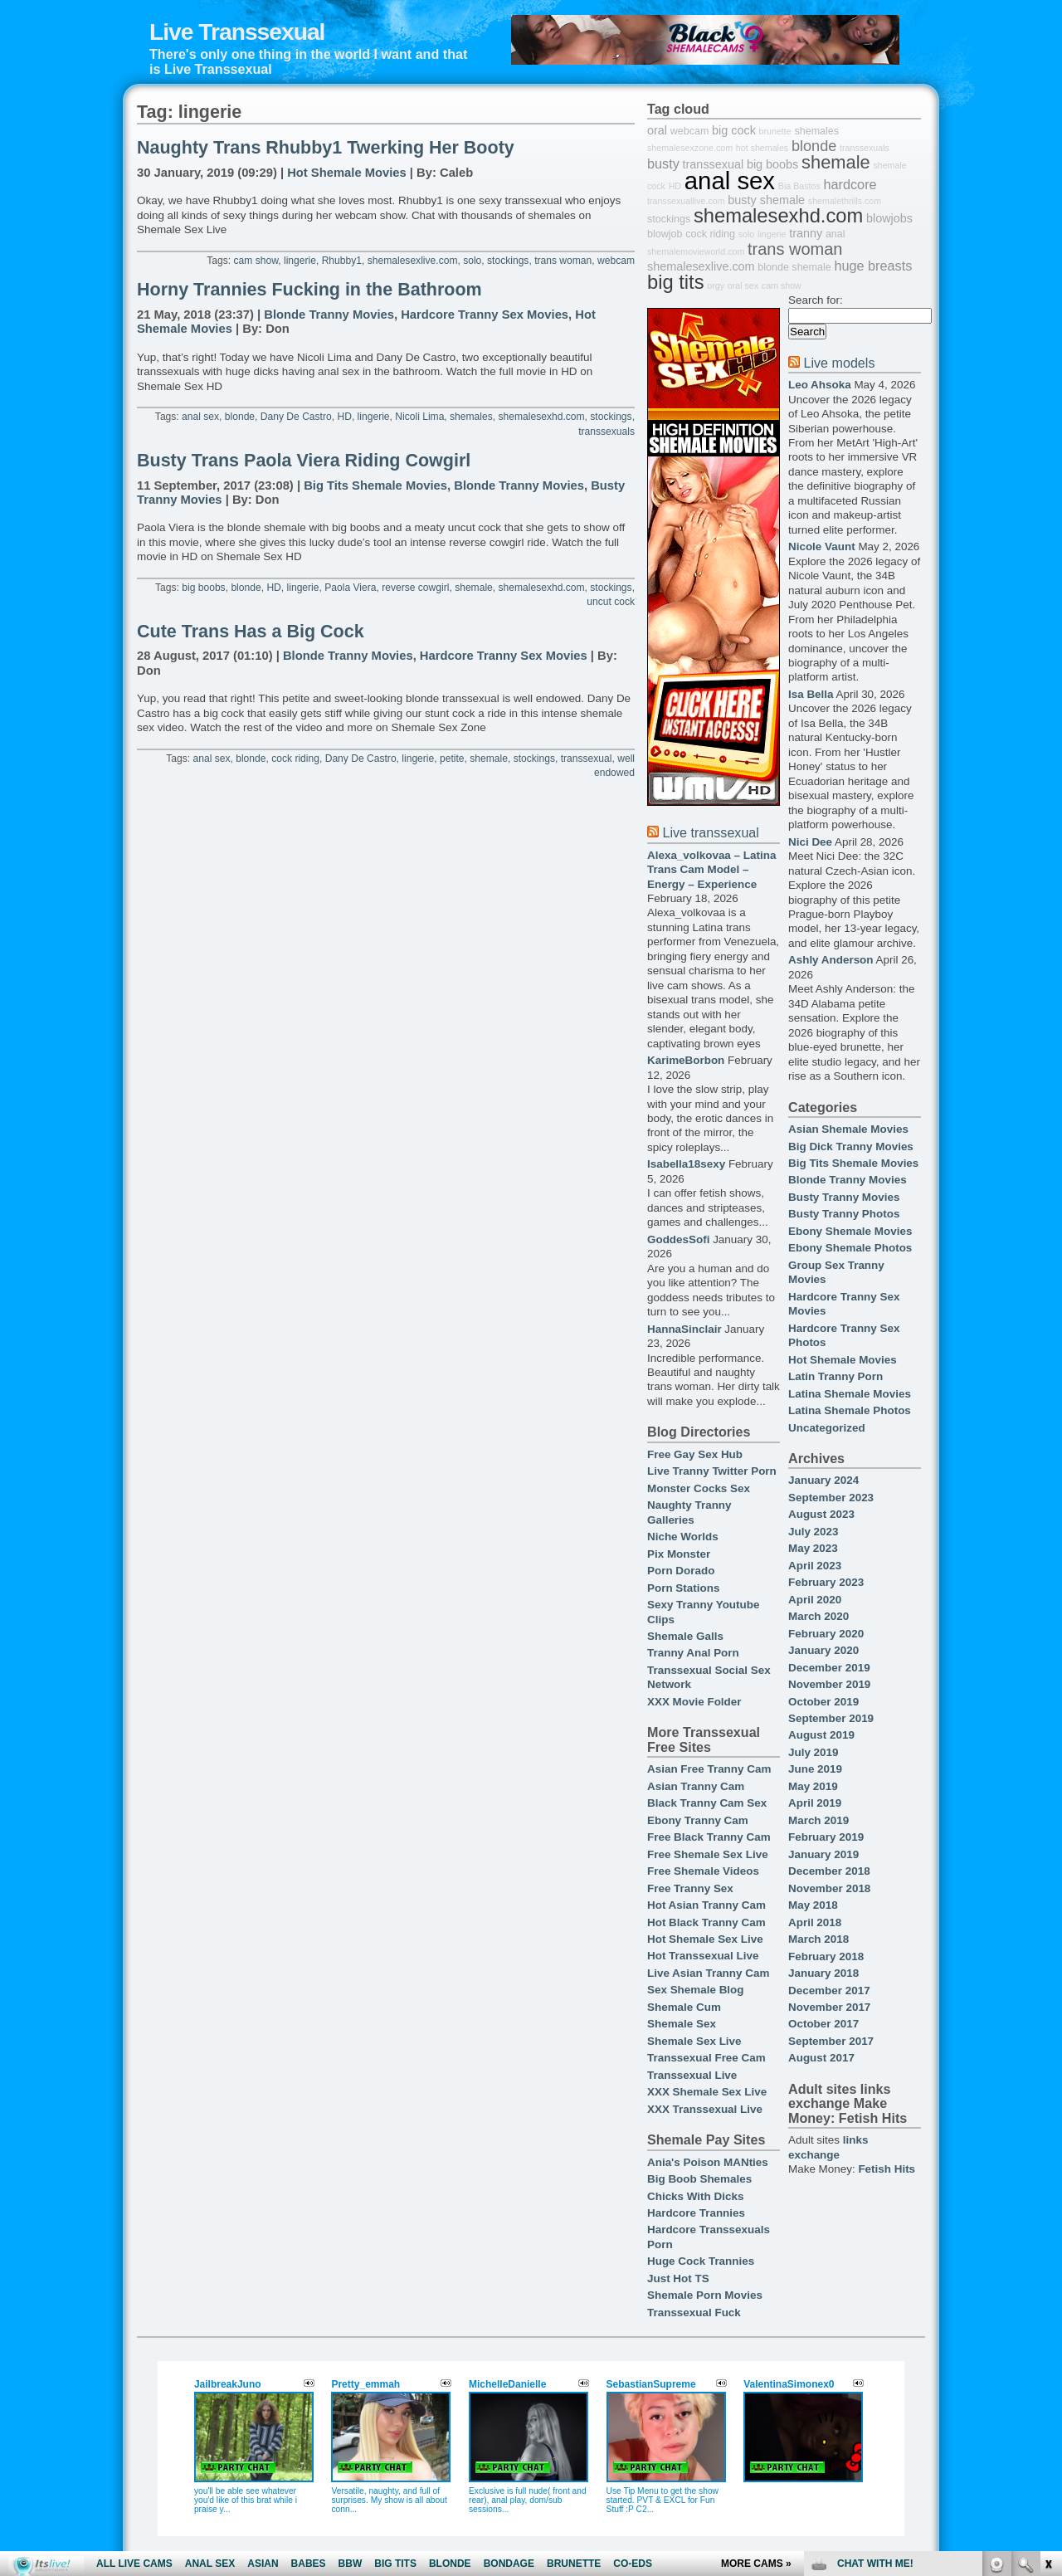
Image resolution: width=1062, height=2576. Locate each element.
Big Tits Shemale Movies (375, 485)
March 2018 (818, 1939)
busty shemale (766, 200)
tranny (805, 233)
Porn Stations (683, 1588)
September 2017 (831, 2041)
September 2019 (831, 1718)
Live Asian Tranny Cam (708, 1973)
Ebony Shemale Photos (850, 1248)
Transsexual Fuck (694, 2312)
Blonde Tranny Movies (329, 314)
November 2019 (829, 1684)
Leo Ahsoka (819, 384)
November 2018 (829, 1888)
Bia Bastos (799, 186)
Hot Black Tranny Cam (706, 1922)
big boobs (203, 587)
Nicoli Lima (419, 416)
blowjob (664, 234)
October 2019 (823, 1701)
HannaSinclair (684, 1329)
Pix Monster (678, 1554)
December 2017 (829, 1990)
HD (344, 416)
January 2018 (823, 1973)
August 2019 (821, 1735)
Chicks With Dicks (695, 2196)
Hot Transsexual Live (702, 1955)
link (1047, 2316)
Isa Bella (811, 694)
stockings (508, 260)
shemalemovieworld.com (695, 251)
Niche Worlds (683, 1536)
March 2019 (818, 1820)
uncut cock (611, 601)
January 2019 (823, 1854)
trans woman (563, 260)
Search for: (815, 300)
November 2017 (829, 2007)
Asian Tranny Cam (695, 1786)
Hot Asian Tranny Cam (706, 1905)
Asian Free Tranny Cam (709, 1769)
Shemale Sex (681, 2023)
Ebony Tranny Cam (697, 1820)
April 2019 (814, 1803)
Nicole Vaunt (821, 546)
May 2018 (813, 1905)
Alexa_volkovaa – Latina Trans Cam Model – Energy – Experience (711, 869)
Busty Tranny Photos (843, 1214)
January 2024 (823, 1480)
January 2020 (823, 1650)
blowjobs (889, 218)
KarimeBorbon (685, 1060)
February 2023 (826, 1582)
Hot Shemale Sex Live (705, 1939)
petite (452, 758)
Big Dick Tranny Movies (850, 1146)
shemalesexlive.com (413, 260)
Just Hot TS (678, 2278)
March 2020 (818, 1616)
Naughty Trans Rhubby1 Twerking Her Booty (325, 148)
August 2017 (821, 2058)
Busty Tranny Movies (843, 1197)
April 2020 (814, 1599)
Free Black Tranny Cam (709, 1837)
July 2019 (813, 1752)
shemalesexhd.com (542, 416)
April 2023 (814, 1565)
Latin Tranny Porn (835, 1376)
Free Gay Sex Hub (695, 1454)
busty (663, 163)
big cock (734, 130)
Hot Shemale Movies (347, 172)
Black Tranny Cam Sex (707, 1803)
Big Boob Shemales (699, 2179)
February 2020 (826, 1633)
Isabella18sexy (686, 1164)
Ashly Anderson (831, 960)
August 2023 (821, 1514)
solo (472, 260)
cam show (256, 260)
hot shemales (762, 148)
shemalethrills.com (844, 201)
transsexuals (606, 431)
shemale (474, 587)
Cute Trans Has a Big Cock (250, 632)
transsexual (586, 758)
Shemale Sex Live (694, 2041)
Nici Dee (810, 842)
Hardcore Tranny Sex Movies (484, 314)
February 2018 (826, 1956)
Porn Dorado (680, 1570)
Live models (838, 362)
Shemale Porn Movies (704, 2295)
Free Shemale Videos (703, 1871)
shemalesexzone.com (690, 148)
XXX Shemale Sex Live (707, 2092)
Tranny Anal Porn (693, 1653)
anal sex (200, 416)
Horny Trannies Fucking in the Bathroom (309, 290)
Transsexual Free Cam (706, 2058)
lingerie (300, 260)
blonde (240, 416)
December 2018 (829, 1871)
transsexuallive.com (686, 201)
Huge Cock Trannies (700, 2261)
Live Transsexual (236, 31)
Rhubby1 (342, 260)
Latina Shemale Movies (849, 1394)
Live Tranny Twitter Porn (712, 1471)
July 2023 (813, 1531)
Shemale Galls (685, 1636)
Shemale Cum (684, 2007)
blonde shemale (794, 267)
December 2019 (829, 1667)
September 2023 (831, 1497)
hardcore (849, 184)
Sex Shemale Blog (695, 1989)
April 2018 (814, 1922)
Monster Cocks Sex (698, 1488)
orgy (715, 285)
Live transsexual (710, 832)
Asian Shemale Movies (848, 1129)
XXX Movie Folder (694, 1701)
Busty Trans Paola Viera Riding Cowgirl (303, 461)
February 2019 (826, 1837)
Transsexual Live (692, 2075)
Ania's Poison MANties (707, 2162)
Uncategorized (826, 1428)
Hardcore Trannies (696, 2213)
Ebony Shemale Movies (850, 1231)
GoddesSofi (678, 1239)
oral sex (743, 285)
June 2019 (815, 1769)
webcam (616, 260)
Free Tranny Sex (690, 1888)
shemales (471, 416)
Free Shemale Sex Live (707, 1854)
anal (835, 234)
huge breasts (873, 265)
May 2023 (813, 1548)
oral (657, 130)
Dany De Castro (296, 416)
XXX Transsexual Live (704, 2109)
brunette (775, 131)
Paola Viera (350, 587)
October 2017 (823, 2023)
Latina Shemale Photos (849, 1410)
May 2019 (813, 1786)
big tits (675, 282)
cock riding (295, 758)
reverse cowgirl (415, 587)
